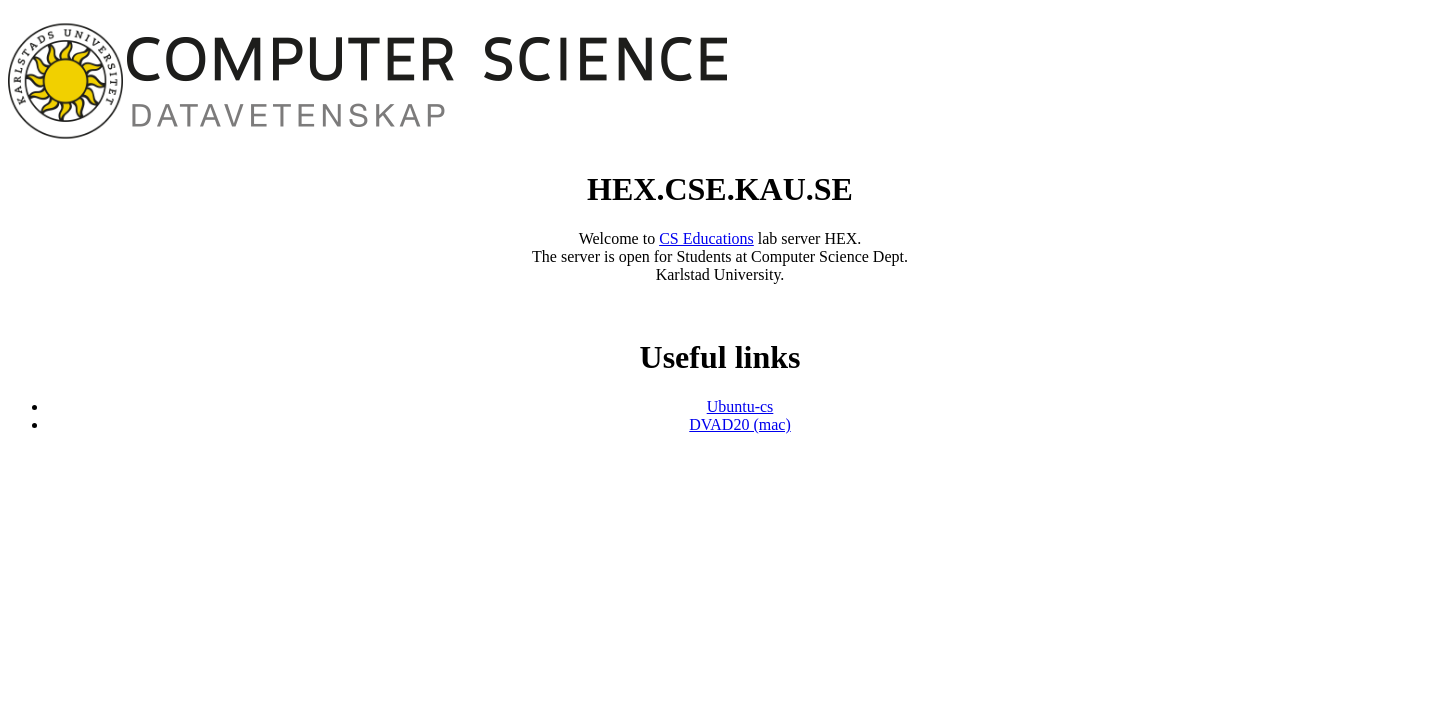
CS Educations (706, 238)
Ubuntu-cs (740, 406)
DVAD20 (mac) (739, 424)
